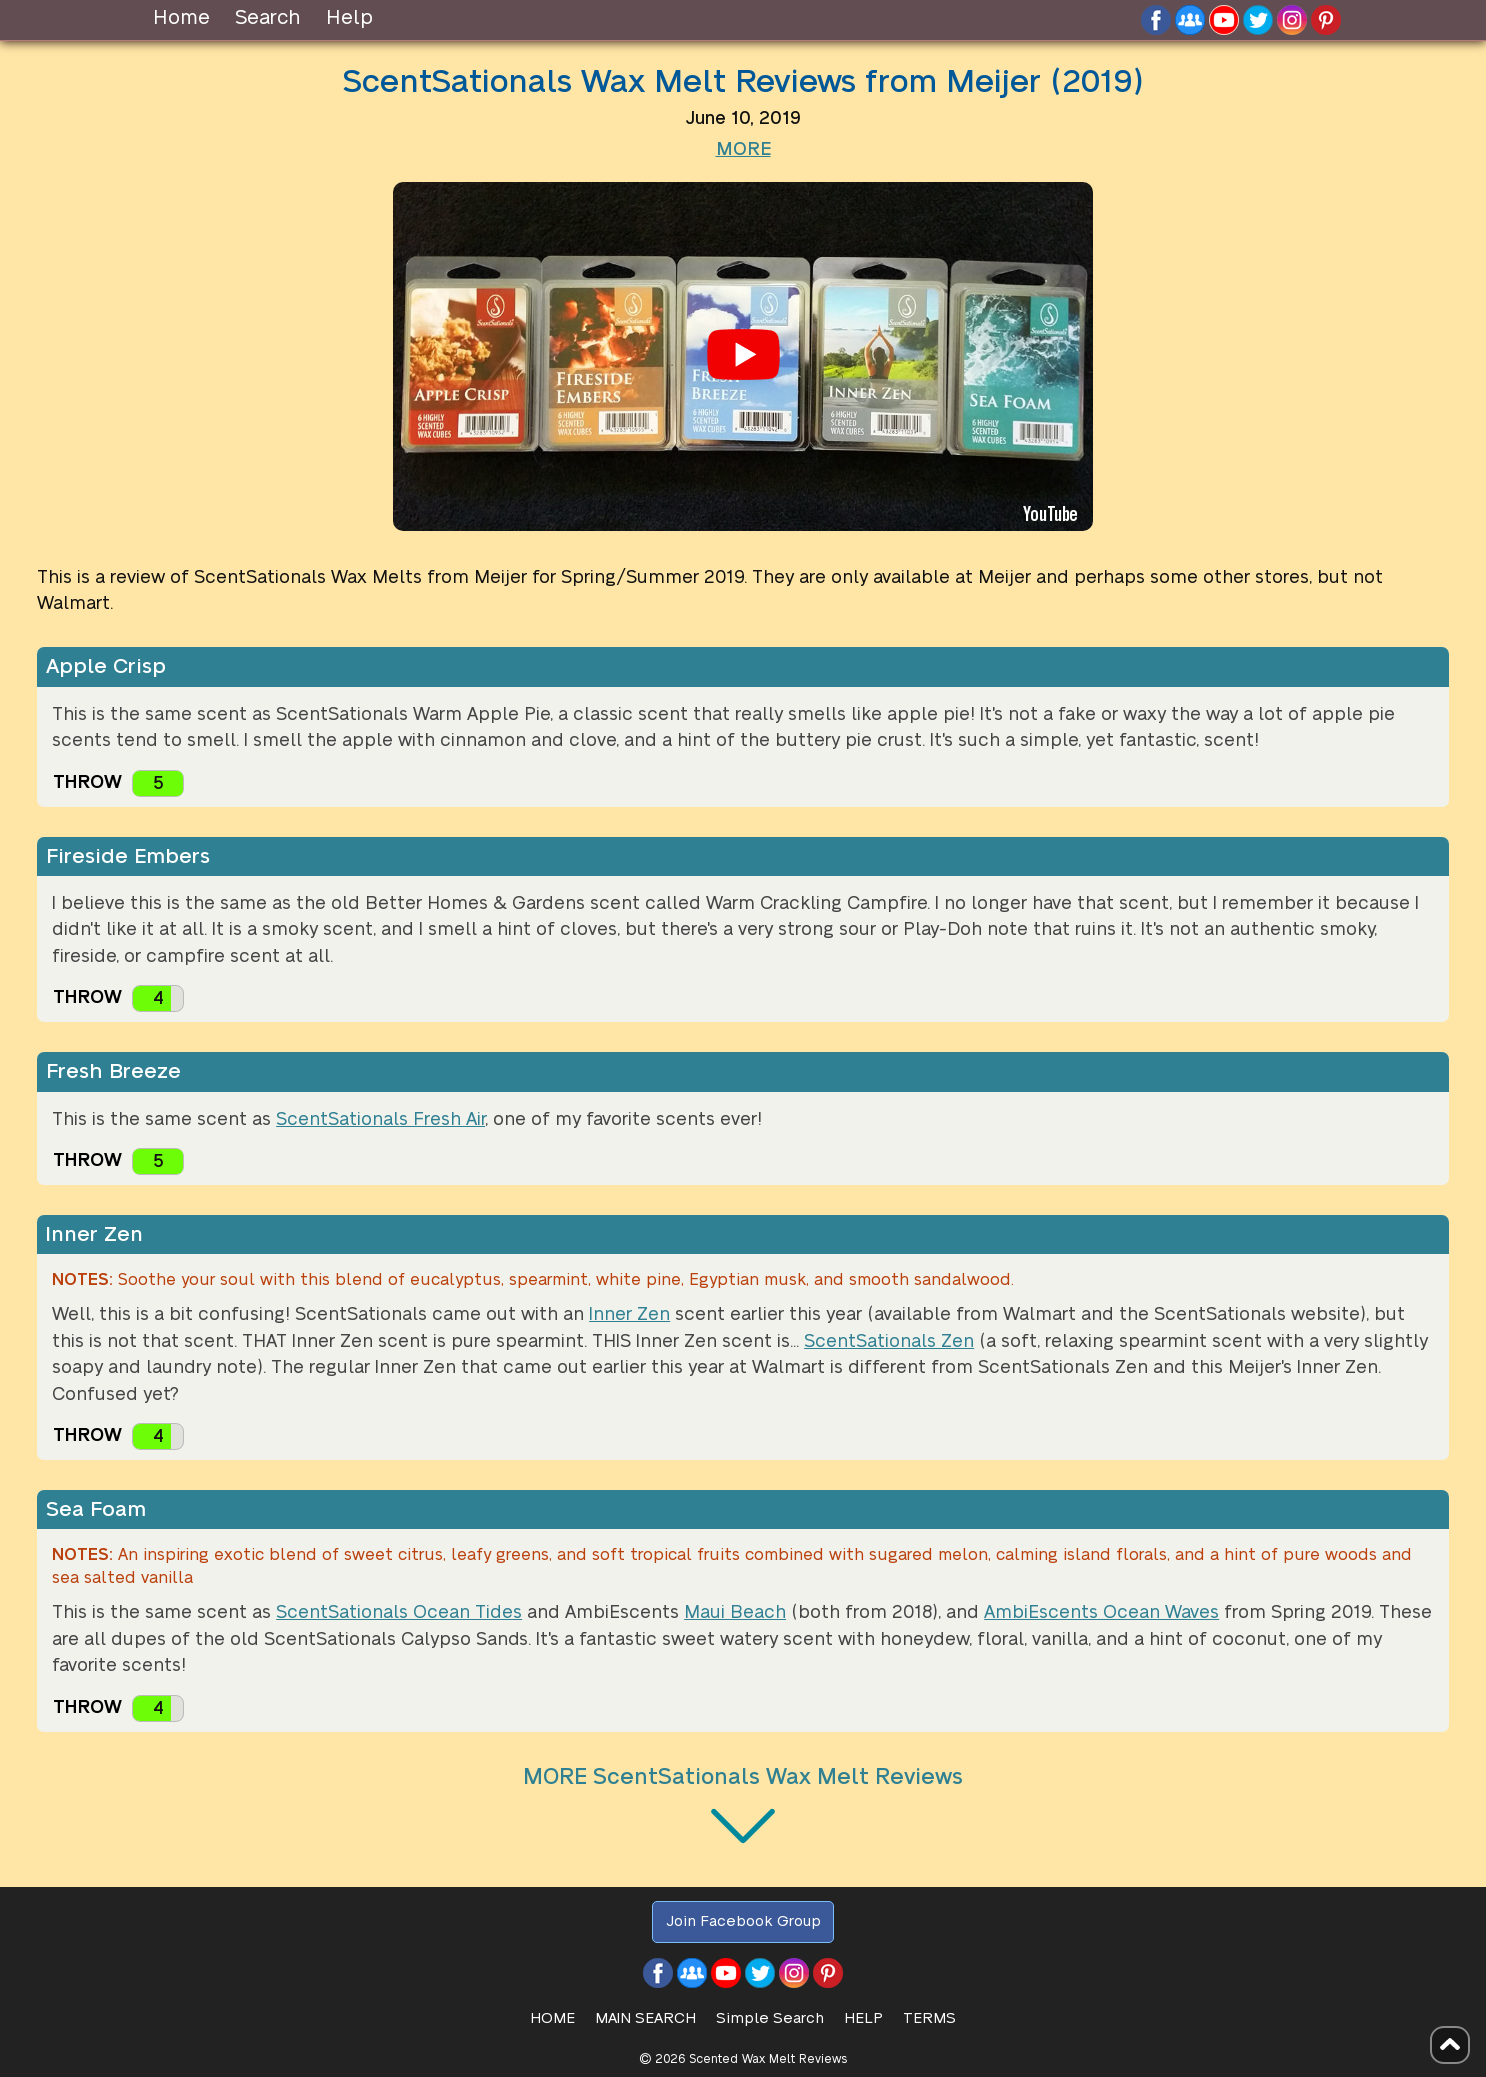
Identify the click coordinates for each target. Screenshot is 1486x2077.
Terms (929, 2018)
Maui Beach (735, 1612)
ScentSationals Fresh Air (380, 1119)
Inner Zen (629, 1314)
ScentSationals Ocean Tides (399, 1612)
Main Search (645, 2018)
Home (181, 18)
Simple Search (770, 2018)
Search (268, 18)
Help (349, 18)
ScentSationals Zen (889, 1341)
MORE (743, 149)
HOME (552, 2018)
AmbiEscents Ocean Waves (1101, 1612)
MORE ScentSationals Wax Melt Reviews (743, 1777)
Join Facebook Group (743, 1921)
